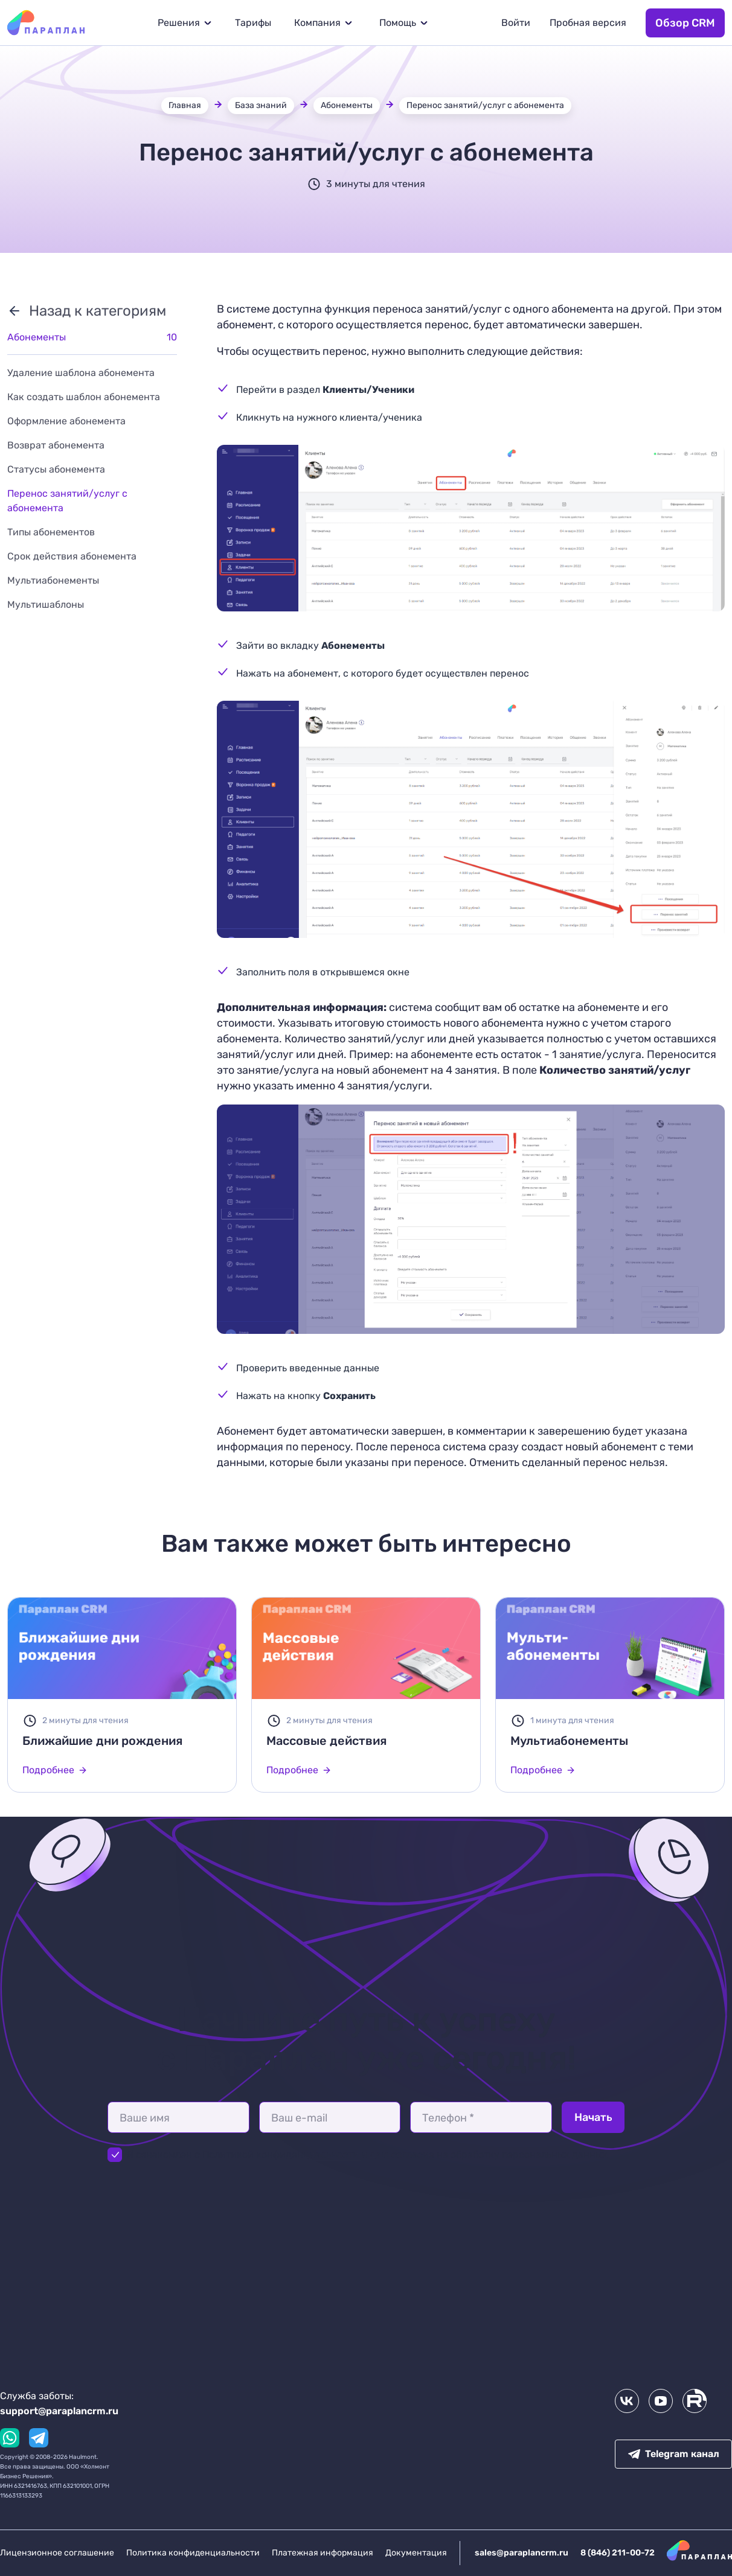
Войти (515, 22)
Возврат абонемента (55, 445)
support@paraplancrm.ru (59, 2411)
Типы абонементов (51, 532)
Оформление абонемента (66, 421)
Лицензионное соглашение (57, 2553)
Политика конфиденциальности (193, 2553)
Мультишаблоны (45, 604)
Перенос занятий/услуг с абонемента (485, 105)
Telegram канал (673, 2454)
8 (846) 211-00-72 (617, 2553)
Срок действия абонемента (71, 556)
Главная (185, 105)
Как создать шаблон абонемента (83, 397)
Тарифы (253, 22)
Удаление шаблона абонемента (81, 372)
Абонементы (347, 105)
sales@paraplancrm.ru (521, 2553)
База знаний (261, 105)
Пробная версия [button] (588, 22)
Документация (416, 2553)
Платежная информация (322, 2553)
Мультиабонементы (53, 580)
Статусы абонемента (56, 469)
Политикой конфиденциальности (281, 2154)
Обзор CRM (685, 23)
